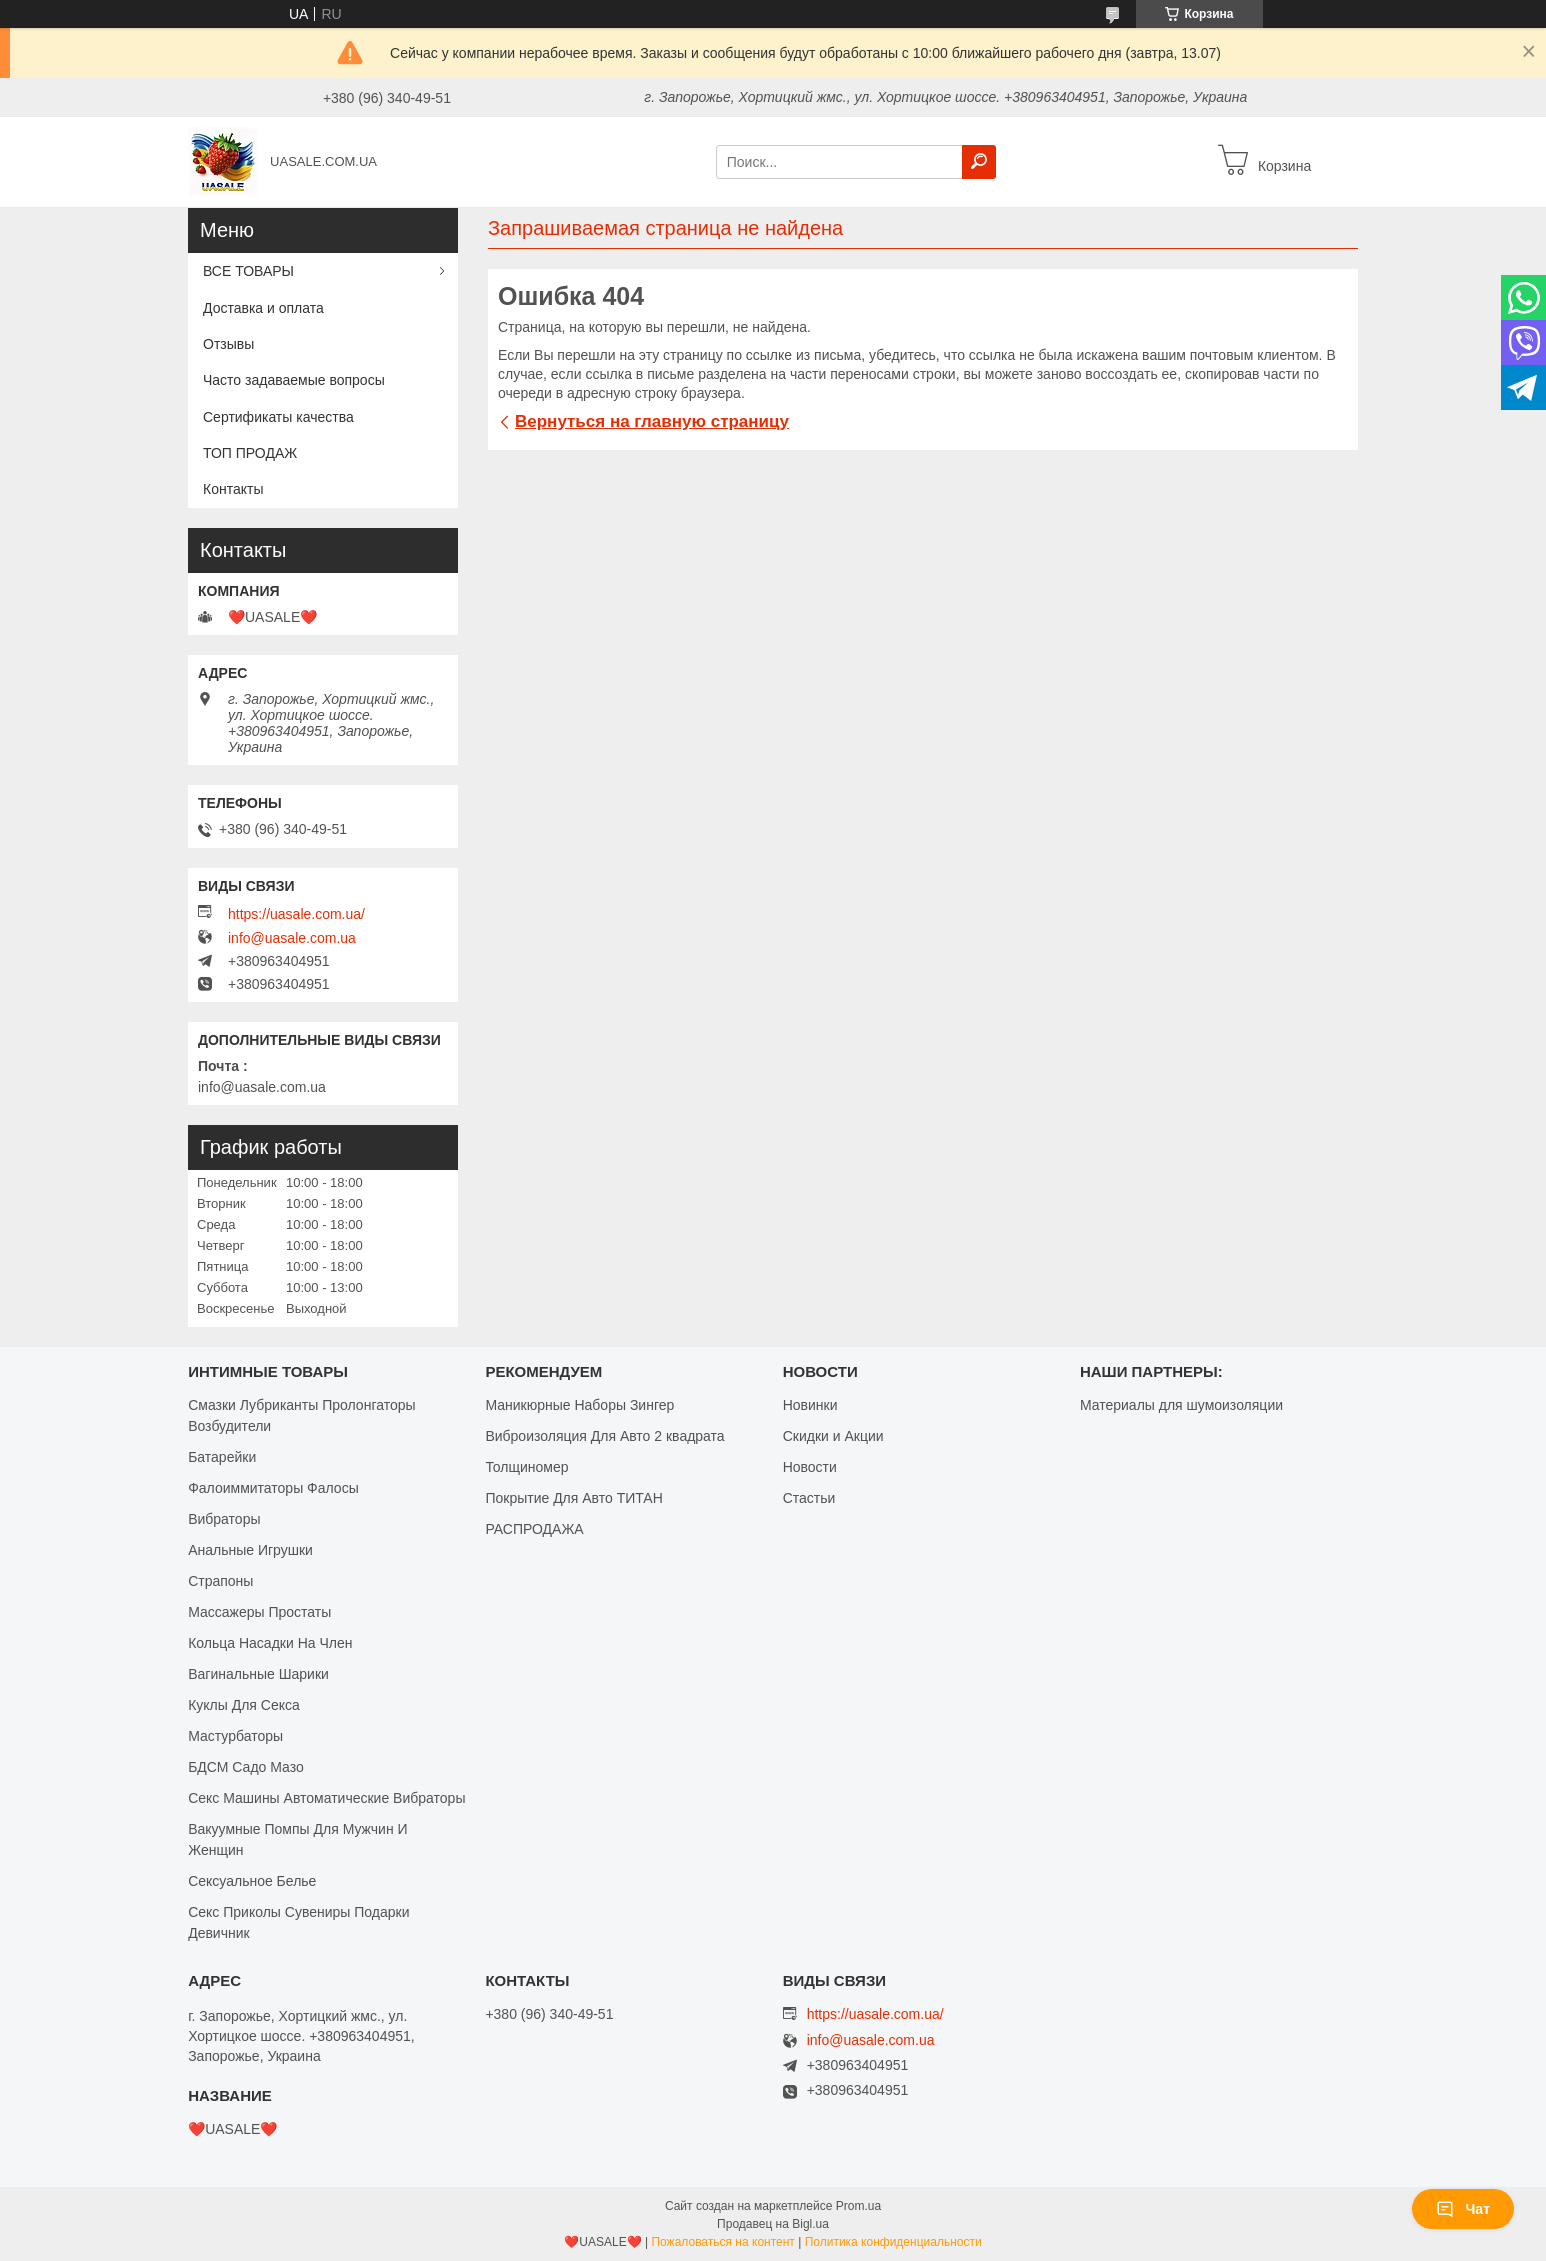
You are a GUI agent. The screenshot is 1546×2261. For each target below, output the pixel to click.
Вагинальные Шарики (258, 1674)
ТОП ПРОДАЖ (250, 453)
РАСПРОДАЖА (534, 1529)
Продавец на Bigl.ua (773, 2224)
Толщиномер (526, 1467)
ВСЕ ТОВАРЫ (248, 271)
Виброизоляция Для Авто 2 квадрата (604, 1436)
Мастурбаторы (235, 1736)
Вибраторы (224, 1519)
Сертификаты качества (278, 417)
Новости (810, 1467)
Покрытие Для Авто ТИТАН (573, 1498)
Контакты (233, 489)
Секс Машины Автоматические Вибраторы (326, 1798)
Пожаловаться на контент (722, 2242)
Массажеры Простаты (259, 1612)
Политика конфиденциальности (893, 2242)
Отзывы (228, 344)
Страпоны (220, 1581)
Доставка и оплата (263, 308)
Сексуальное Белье (252, 1881)
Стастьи (809, 1498)
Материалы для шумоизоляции (1181, 1405)
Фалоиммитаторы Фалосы (273, 1488)
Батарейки (222, 1457)
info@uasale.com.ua (292, 938)
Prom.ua (858, 2206)
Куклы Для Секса (244, 1705)
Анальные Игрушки (250, 1550)
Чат (1463, 2209)
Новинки (810, 1405)
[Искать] (979, 162)
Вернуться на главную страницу (652, 421)
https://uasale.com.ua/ (296, 914)
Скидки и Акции (833, 1436)
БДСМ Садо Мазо (246, 1767)
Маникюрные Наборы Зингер (579, 1405)
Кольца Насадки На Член (270, 1643)
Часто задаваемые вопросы (294, 380)
